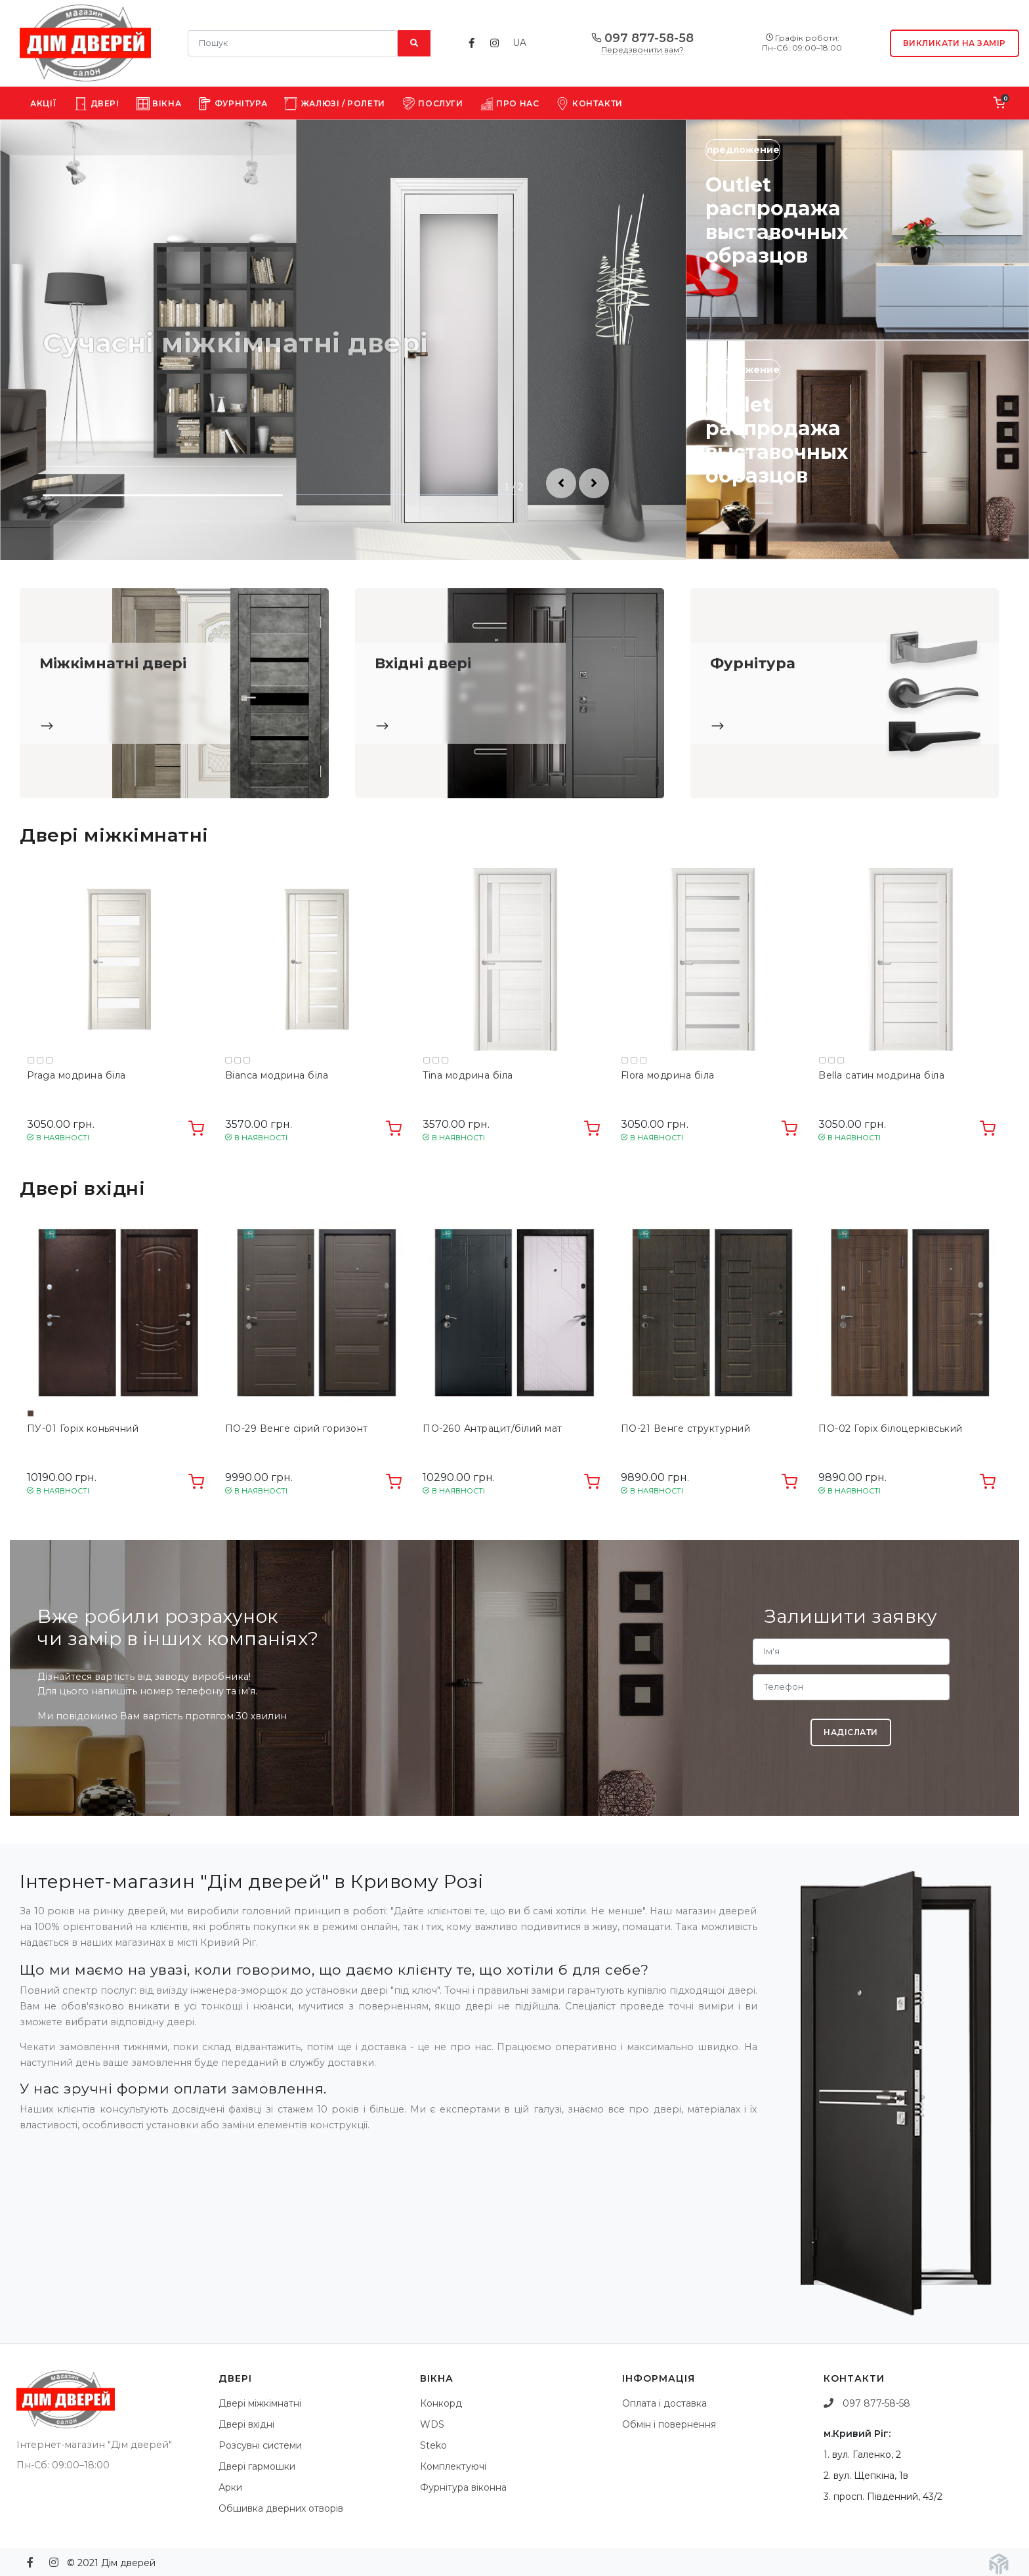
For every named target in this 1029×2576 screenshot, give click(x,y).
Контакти (589, 103)
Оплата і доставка (664, 2403)
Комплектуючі (453, 2466)
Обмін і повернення (669, 2424)
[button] (561, 483)
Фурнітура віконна (463, 2487)
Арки (230, 2487)
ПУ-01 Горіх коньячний (83, 1428)
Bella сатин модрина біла (881, 1075)
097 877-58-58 (642, 38)
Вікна (159, 103)
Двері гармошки (257, 2466)
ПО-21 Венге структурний (686, 1428)
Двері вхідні (246, 2424)
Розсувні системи (260, 2445)
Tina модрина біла (468, 1075)
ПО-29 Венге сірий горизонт (296, 1428)
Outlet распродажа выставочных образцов (776, 220)
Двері (96, 103)
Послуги (432, 103)
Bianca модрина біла (277, 1075)
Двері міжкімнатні (260, 2403)
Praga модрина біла (76, 1075)
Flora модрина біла (668, 1075)
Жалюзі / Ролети (334, 103)
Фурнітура (232, 103)
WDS (432, 2424)
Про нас (509, 103)
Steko (433, 2445)
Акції (43, 103)
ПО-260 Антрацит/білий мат (492, 1428)
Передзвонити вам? (642, 49)
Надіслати (851, 1732)
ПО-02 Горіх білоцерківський (890, 1428)
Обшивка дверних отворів (281, 2508)
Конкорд (441, 2403)
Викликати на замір (954, 43)
